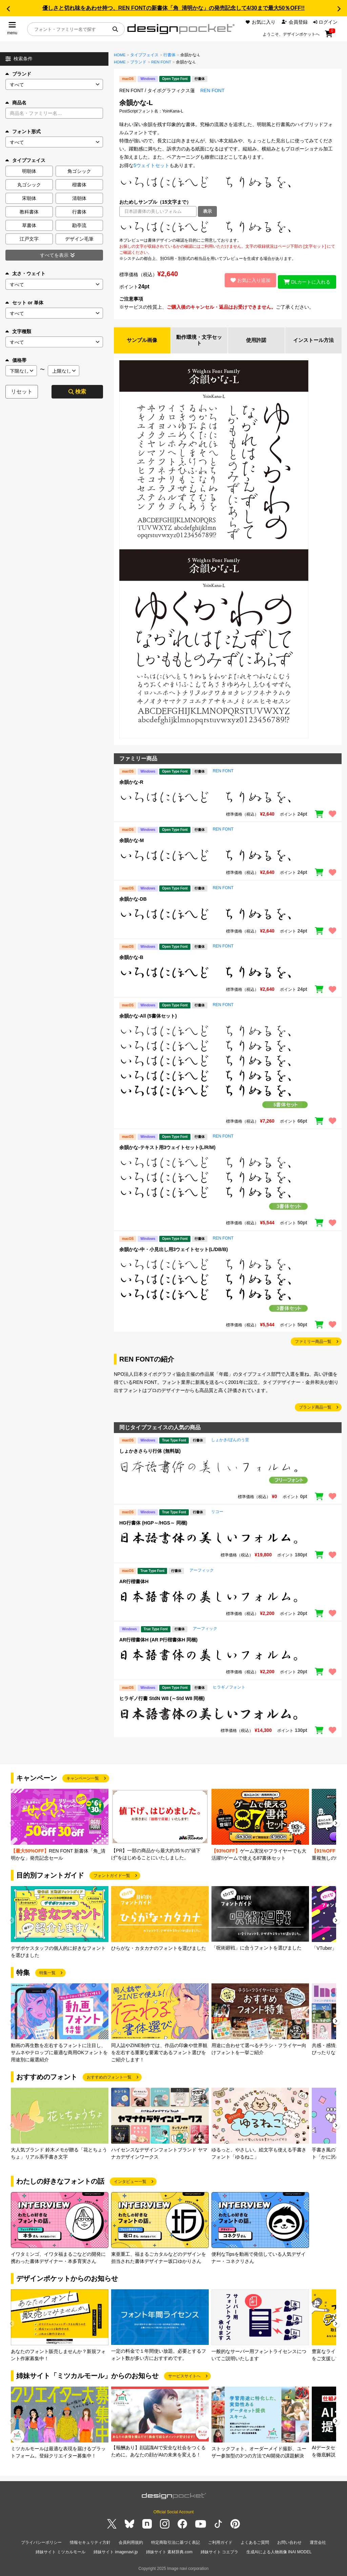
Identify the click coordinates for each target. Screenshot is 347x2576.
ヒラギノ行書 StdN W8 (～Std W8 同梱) (162, 1699)
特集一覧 (47, 1973)
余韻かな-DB (133, 900)
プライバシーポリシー (41, 2543)
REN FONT (161, 62)
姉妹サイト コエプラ (219, 2552)
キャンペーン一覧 (82, 1779)
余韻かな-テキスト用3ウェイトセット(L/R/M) (167, 1148)
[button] (8, 9)
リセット (22, 391)
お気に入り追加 (247, 280)
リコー (217, 1513)
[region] (227, 227)
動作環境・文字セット (199, 340)
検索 (77, 391)
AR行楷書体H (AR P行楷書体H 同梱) (158, 1641)
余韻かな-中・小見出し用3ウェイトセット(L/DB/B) (173, 1250)
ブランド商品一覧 (315, 1408)
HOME (120, 55)
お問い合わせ (289, 2543)
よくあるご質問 (255, 2543)
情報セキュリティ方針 (90, 2543)
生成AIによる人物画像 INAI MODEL (278, 2552)
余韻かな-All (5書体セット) (148, 1017)
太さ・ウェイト (25, 273)
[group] (59, 1826)
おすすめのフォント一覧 (109, 2078)
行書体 (169, 55)
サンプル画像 (142, 341)
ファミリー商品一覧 (313, 1343)
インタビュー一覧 (130, 2182)
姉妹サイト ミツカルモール (60, 2552)
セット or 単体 (24, 302)
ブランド (18, 74)
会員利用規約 (131, 2543)
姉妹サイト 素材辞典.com (169, 2552)
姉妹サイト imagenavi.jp (116, 2552)
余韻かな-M (131, 841)
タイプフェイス (144, 55)
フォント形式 (23, 131)
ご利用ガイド (220, 2543)
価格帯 (15, 360)
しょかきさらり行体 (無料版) (150, 1452)
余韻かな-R (131, 783)
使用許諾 (256, 341)
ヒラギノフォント (229, 1688)
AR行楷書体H (133, 1582)
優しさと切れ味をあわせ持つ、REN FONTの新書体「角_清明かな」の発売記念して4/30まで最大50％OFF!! (173, 8)
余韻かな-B (131, 958)
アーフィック (201, 1571)
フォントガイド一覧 (112, 1876)
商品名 (15, 102)
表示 (207, 211)
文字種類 (18, 331)
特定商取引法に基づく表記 (175, 2543)
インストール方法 (313, 341)
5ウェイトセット (151, 165)
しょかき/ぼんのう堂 (230, 1440)
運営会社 (318, 2543)
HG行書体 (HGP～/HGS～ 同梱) (153, 1524)
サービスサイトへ (184, 2377)
